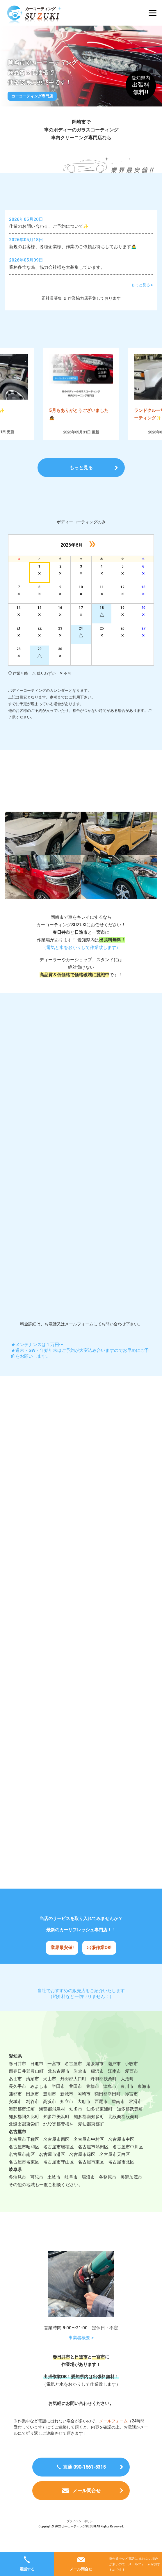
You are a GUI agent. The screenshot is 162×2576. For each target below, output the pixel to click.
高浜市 (49, 2115)
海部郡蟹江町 (22, 2122)
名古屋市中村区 (89, 2152)
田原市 (32, 2107)
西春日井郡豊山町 (26, 2084)
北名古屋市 (59, 2084)
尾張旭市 (95, 2077)
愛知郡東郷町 (91, 2137)
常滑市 (135, 2115)
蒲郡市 (15, 2107)
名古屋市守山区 (58, 2175)
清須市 (32, 2092)
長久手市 (17, 2099)
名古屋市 (73, 2077)
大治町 (127, 2092)
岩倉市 (80, 2084)
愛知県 (15, 2069)
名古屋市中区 (121, 2152)
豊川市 (126, 2099)
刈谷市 (32, 2115)
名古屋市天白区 (114, 2167)
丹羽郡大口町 (73, 2092)
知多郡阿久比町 (24, 2130)
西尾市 (101, 2115)
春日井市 (17, 2077)
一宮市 (53, 2077)
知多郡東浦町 (99, 2122)
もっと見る (81, 469)
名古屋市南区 (22, 2167)
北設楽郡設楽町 (123, 2130)
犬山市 (49, 2092)
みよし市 (39, 2099)
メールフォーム (113, 2435)
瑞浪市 (88, 2190)
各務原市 (107, 2190)
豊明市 (49, 2107)
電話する (27, 2569)
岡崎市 (83, 2107)
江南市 (114, 2084)
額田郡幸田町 (108, 2107)
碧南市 (118, 2115)
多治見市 (17, 2190)
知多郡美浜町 (56, 2130)
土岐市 (53, 2190)
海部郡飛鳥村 (52, 2122)
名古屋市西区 (56, 2152)
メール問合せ (81, 2569)
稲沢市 (97, 2084)
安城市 (15, 2115)
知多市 (75, 2122)
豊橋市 (92, 2099)
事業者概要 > (81, 2351)
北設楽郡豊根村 (58, 2137)
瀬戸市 (114, 2077)
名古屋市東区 (91, 2175)
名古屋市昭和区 (24, 2160)
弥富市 (131, 2107)
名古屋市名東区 (24, 2175)
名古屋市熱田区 (93, 2160)
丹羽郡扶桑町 (103, 2092)
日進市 (36, 2077)
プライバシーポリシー (81, 2535)
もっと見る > (142, 285)
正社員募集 (52, 298)
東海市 (144, 2099)
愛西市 (131, 2084)
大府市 (83, 2115)
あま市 (15, 2092)
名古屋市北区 (121, 2175)
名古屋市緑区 (82, 2167)
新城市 (66, 2107)
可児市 (36, 2190)
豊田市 (75, 2099)
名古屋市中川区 (128, 2160)
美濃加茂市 (131, 2190)
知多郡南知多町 (89, 2130)
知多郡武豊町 (130, 2122)
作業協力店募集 (82, 298)
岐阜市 (71, 2190)
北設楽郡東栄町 (24, 2137)
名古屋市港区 (52, 2167)
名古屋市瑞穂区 (58, 2160)
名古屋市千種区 (24, 2152)
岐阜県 (15, 2183)
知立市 (66, 2115)
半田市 (58, 2099)
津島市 (109, 2099)
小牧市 (131, 2077)
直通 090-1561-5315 (84, 2481)
